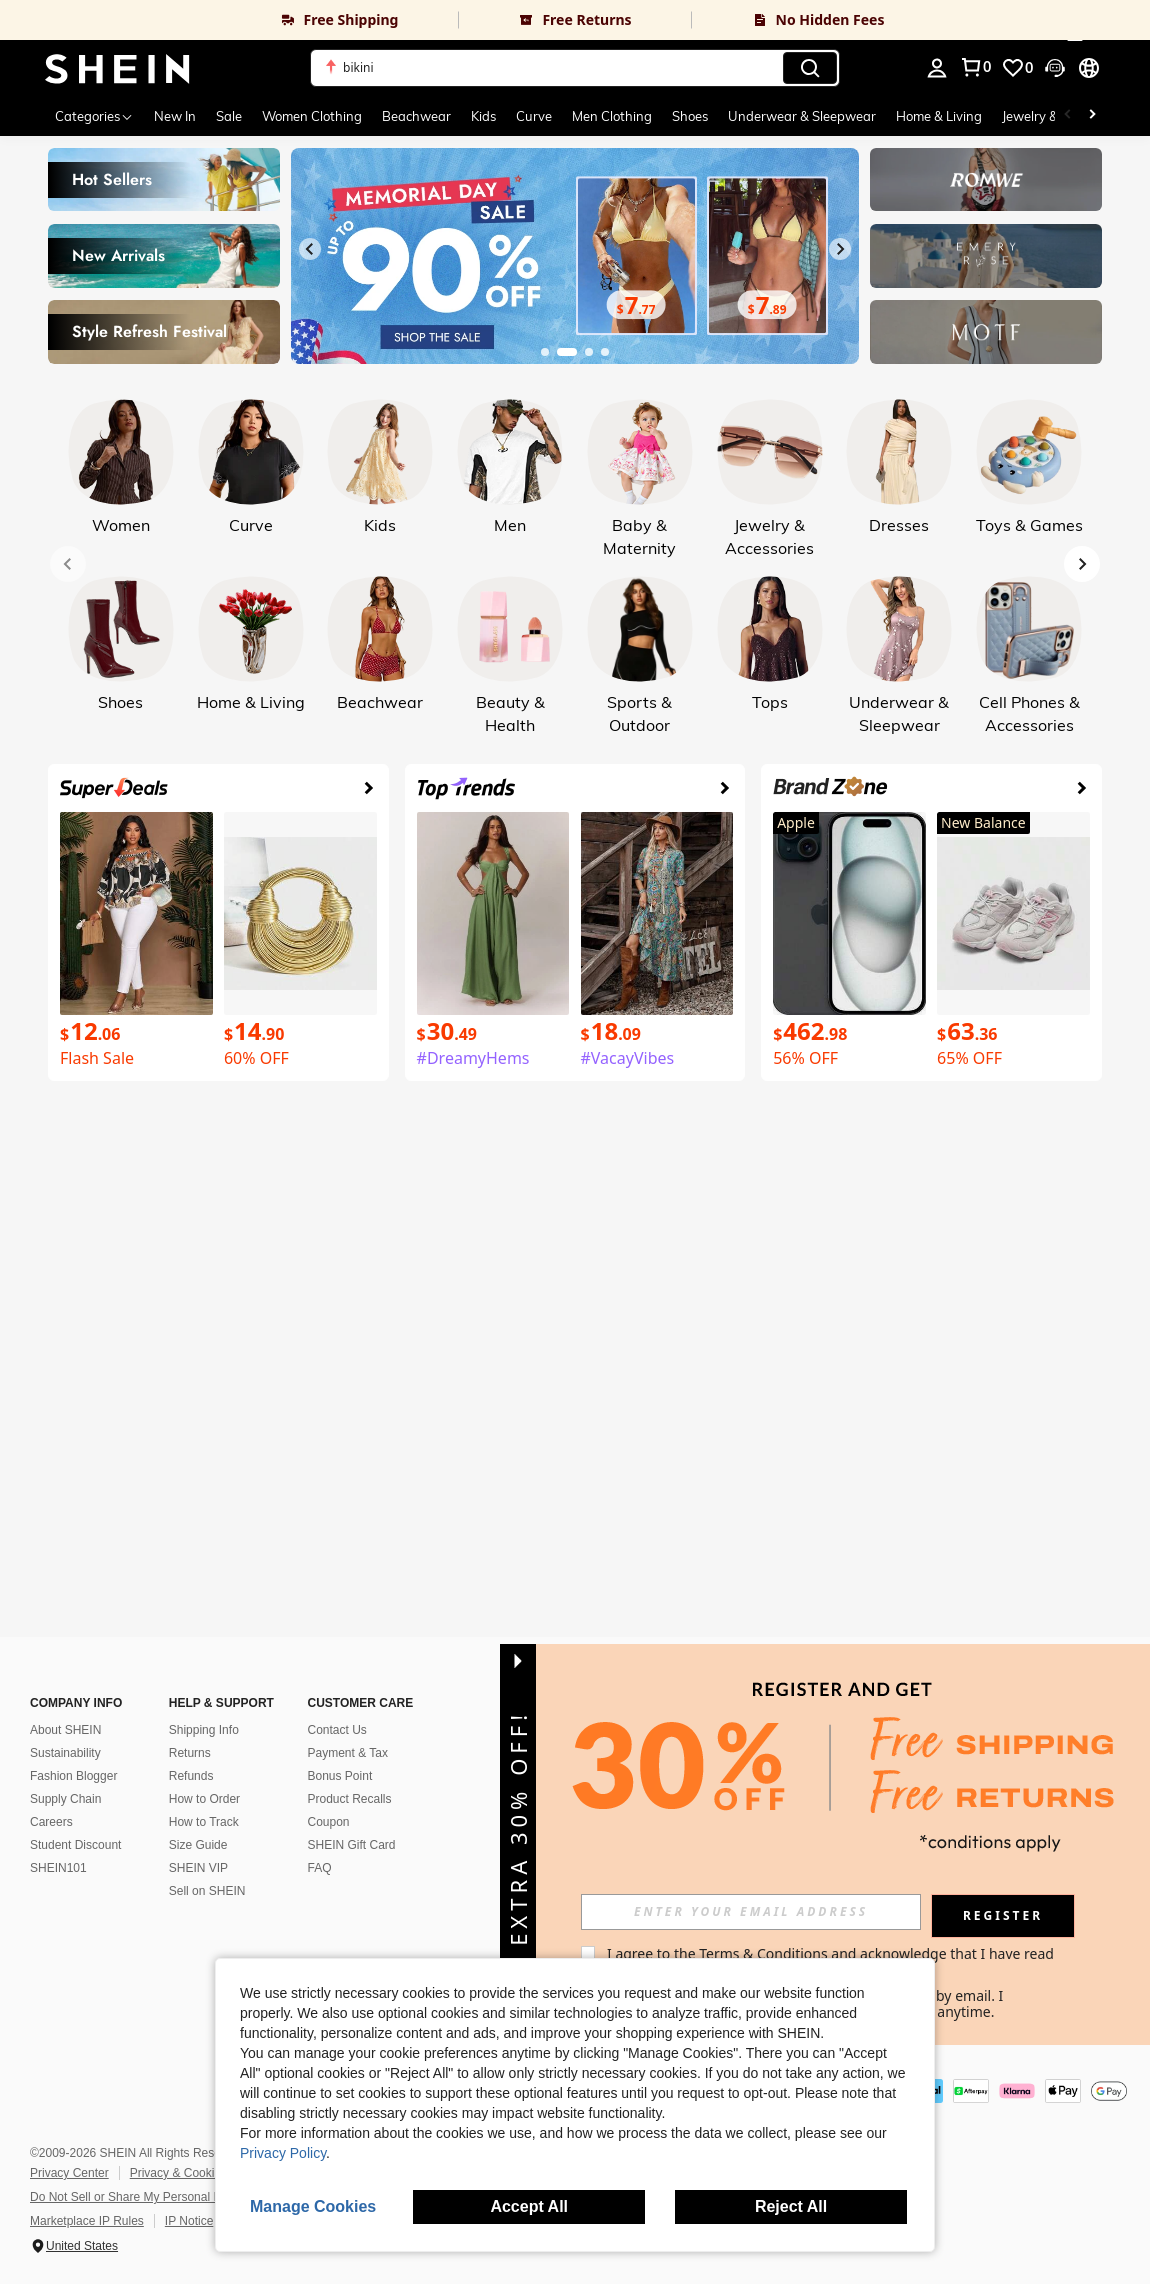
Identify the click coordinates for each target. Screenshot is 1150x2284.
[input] (751, 1912)
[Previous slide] (310, 249)
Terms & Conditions (763, 1953)
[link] (229, 20)
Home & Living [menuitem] (939, 116)
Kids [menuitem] (483, 116)
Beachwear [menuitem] (416, 116)
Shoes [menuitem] (690, 116)
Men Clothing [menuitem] (612, 116)
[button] (575, 68)
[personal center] (937, 68)
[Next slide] (840, 249)
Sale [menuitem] (229, 116)
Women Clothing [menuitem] (312, 116)
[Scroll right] (1092, 116)
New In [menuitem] (175, 116)
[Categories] (94, 116)
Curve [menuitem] (534, 116)
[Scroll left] (1068, 116)
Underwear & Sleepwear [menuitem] (802, 116)
